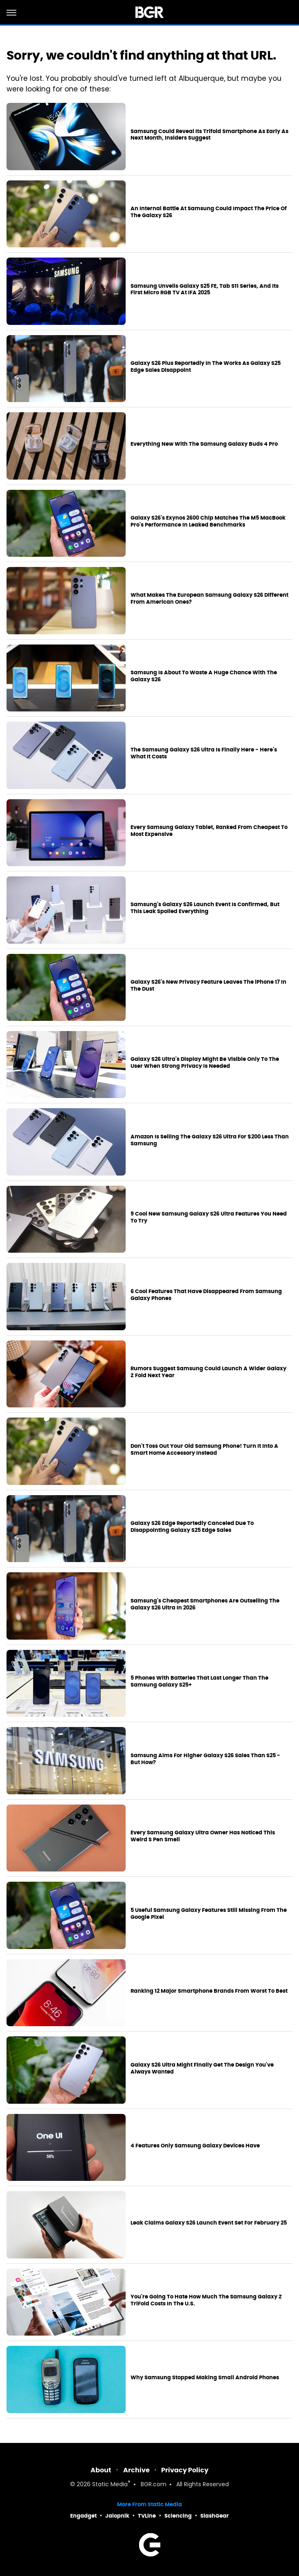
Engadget (83, 2515)
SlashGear (214, 2515)
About (101, 2470)
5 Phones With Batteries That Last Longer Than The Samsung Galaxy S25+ (199, 1681)
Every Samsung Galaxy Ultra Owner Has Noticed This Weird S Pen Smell (203, 1836)
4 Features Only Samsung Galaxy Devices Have (195, 2146)
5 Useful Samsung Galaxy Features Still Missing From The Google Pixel (209, 1913)
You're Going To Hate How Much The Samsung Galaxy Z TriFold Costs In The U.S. (206, 2300)
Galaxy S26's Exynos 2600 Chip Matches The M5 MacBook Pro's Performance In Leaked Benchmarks (208, 521)
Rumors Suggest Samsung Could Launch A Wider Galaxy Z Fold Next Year (208, 1372)
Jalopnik (117, 2515)
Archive (136, 2470)
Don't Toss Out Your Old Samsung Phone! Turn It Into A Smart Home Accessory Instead (204, 1449)
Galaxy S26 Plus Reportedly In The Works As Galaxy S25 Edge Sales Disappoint (206, 366)
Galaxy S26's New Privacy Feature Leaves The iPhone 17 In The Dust (208, 985)
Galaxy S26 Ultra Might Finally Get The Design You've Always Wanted (202, 2068)
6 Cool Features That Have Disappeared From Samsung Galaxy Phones (206, 1295)
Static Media (110, 2484)
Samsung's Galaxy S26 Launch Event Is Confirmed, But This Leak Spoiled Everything (205, 908)
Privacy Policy (184, 2470)
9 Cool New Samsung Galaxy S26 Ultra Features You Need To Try (209, 1217)
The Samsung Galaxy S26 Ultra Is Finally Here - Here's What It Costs (204, 753)
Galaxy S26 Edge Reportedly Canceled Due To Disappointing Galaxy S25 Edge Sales (192, 1527)
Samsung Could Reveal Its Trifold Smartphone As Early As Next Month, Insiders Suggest (209, 135)
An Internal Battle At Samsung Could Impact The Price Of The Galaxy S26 (209, 212)
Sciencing (178, 2515)
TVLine (147, 2515)
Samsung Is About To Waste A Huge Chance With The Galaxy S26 (204, 676)
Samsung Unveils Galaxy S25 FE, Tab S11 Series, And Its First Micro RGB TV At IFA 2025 (205, 289)
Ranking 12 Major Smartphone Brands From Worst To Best (209, 1991)
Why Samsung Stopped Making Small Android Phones (205, 2377)
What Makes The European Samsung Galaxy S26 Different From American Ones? (209, 598)
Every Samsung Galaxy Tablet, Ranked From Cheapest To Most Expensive (209, 831)
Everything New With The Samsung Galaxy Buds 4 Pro (204, 444)
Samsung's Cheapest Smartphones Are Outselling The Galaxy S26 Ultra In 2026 (205, 1604)
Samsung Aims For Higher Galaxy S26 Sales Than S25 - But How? (205, 1759)
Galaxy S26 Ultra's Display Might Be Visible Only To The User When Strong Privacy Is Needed (205, 1062)
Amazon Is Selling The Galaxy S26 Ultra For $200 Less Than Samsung (210, 1140)
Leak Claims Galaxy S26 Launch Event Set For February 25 (209, 2223)
